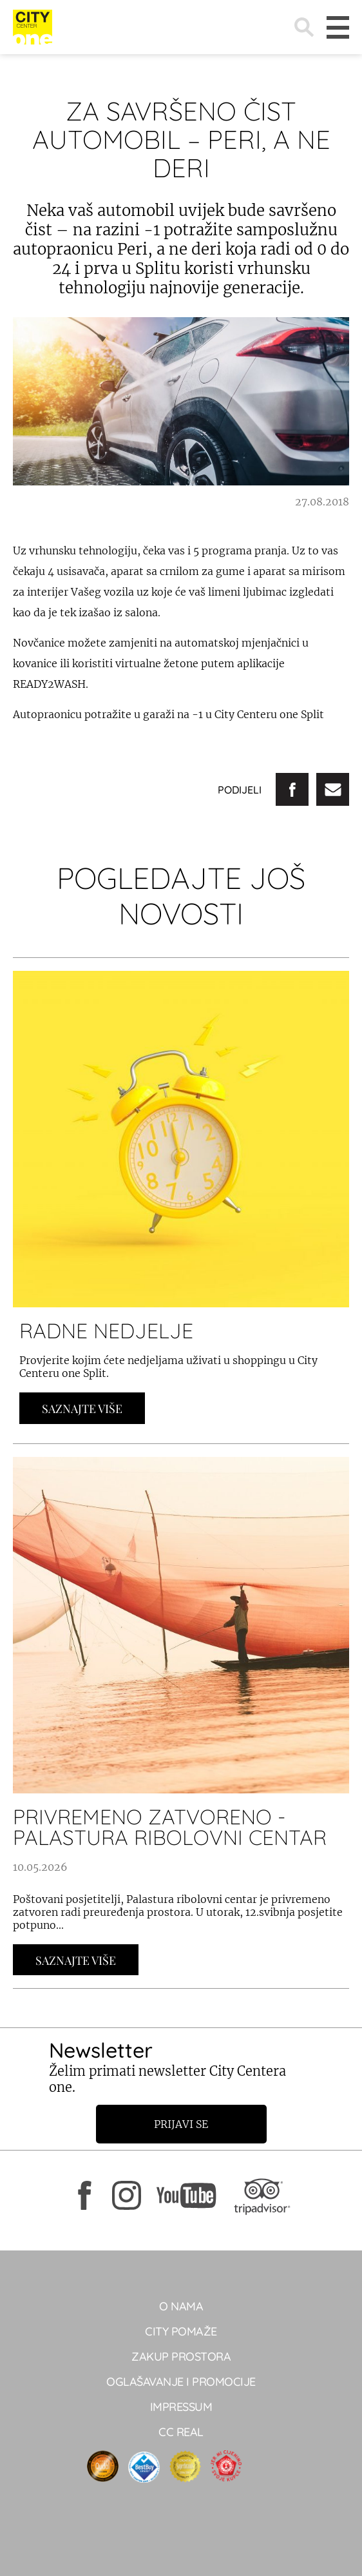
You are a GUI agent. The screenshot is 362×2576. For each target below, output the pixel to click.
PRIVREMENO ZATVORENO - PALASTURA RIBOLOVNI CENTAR (170, 1827)
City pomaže (181, 2331)
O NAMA (181, 2306)
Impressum (181, 2406)
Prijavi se (181, 2124)
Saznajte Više (82, 1408)
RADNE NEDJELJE (106, 1330)
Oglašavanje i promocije (181, 2381)
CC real (181, 2432)
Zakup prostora (181, 2356)
